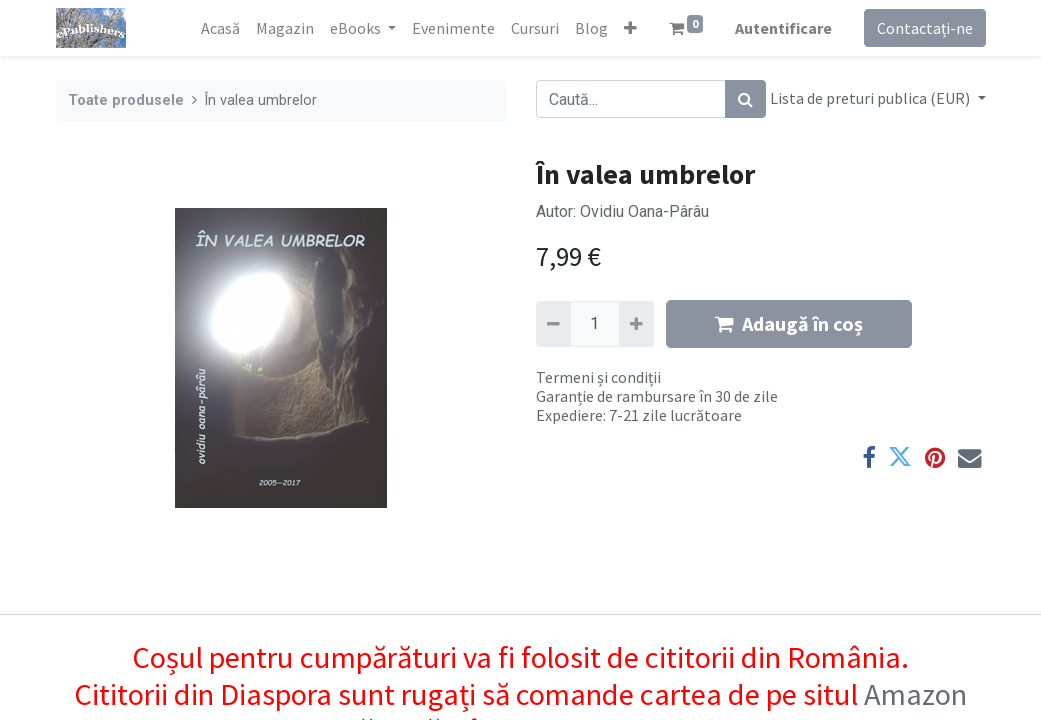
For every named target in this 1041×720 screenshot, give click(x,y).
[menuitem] (220, 28)
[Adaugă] (636, 324)
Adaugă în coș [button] (789, 323)
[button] (630, 28)
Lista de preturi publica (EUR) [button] (871, 98)
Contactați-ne (925, 28)
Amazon (915, 694)
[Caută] (745, 99)
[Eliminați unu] (553, 324)
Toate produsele (126, 100)
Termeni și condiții (598, 377)
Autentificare (783, 28)
